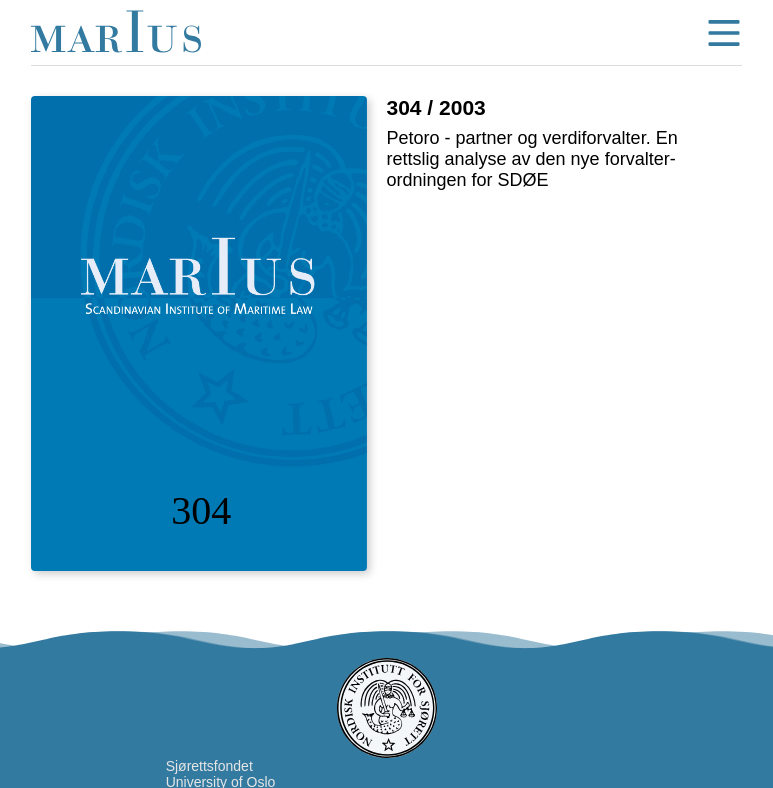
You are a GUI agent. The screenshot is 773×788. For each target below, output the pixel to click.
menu (724, 33)
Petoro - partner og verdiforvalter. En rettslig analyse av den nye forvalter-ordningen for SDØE (532, 159)
